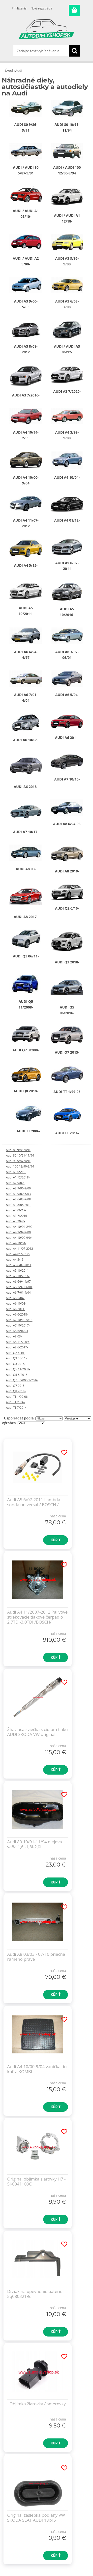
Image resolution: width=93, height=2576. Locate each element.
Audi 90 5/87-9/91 (18, 1161)
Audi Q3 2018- (67, 962)
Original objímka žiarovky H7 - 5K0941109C (36, 2181)
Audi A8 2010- (67, 871)
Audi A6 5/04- (67, 694)
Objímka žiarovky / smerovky (37, 2403)
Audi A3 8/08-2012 (18, 1205)
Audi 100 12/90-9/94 (20, 1166)
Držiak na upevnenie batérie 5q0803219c (34, 2294)
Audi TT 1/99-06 (67, 1091)
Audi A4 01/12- (67, 520)
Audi (18, 70)
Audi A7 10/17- (25, 831)
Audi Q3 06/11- (26, 956)
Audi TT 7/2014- (17, 1407)
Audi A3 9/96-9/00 (18, 1188)
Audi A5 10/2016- (18, 1276)
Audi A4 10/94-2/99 (19, 1227)
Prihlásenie (19, 8)
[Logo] (46, 29)
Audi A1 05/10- (16, 1172)
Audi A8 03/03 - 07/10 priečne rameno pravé (36, 1957)
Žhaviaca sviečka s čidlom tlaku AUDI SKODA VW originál (37, 1732)
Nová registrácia (41, 8)
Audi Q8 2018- (26, 1091)
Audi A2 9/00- (15, 1183)
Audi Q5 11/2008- (18, 1369)
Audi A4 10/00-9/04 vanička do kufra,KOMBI (37, 2069)
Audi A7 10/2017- (18, 1325)
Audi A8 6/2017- (17, 1347)
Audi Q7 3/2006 (25, 1050)
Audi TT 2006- (28, 1131)
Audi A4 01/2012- (18, 1254)
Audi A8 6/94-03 (67, 823)
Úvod (9, 70)
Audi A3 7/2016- (26, 395)
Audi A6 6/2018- (17, 1314)
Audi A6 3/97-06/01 (19, 1287)
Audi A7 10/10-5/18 (19, 1320)
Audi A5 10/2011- (18, 1270)
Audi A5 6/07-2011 (18, 1265)
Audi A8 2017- (26, 916)
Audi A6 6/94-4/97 (18, 1281)
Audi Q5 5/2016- (17, 1375)
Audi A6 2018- (26, 786)
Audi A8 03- (26, 868)
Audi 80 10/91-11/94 (20, 1155)
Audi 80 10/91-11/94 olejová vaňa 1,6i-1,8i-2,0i (34, 1844)
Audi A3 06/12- (16, 1210)
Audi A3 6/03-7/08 (18, 1199)
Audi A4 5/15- (25, 565)
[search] (74, 51)
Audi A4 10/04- (67, 477)
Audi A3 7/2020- (67, 391)
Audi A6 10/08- (25, 739)
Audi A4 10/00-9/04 (19, 1238)
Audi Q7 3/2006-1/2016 (22, 1380)
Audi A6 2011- (67, 737)
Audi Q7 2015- (67, 1052)
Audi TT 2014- (67, 1133)
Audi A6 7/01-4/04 (18, 1292)
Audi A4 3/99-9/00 (18, 1232)
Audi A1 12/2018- (18, 1177)
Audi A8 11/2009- (18, 1342)
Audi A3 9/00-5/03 (18, 1194)
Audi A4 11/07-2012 (19, 1249)
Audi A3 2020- (15, 1221)
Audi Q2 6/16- (67, 908)
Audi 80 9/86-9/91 (18, 1150)
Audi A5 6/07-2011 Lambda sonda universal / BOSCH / (33, 1502)
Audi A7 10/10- (67, 779)
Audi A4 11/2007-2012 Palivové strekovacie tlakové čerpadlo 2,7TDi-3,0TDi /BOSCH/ (37, 1617)
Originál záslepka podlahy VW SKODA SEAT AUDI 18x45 (36, 2518)
